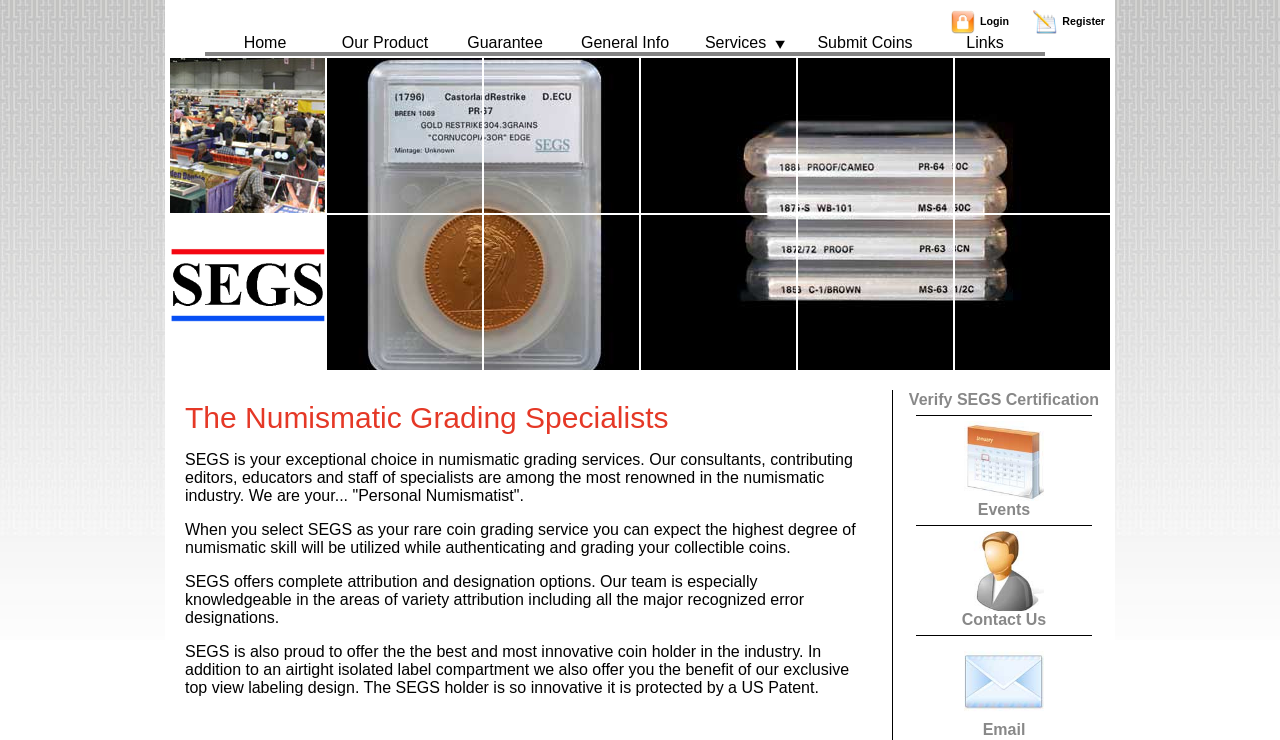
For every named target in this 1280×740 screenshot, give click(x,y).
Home (265, 42)
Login (980, 21)
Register (1069, 21)
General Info (625, 42)
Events (1004, 502)
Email (1004, 722)
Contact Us (1004, 612)
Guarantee (505, 42)
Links (984, 42)
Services (745, 42)
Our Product (385, 42)
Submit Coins (864, 42)
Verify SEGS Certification (1004, 399)
